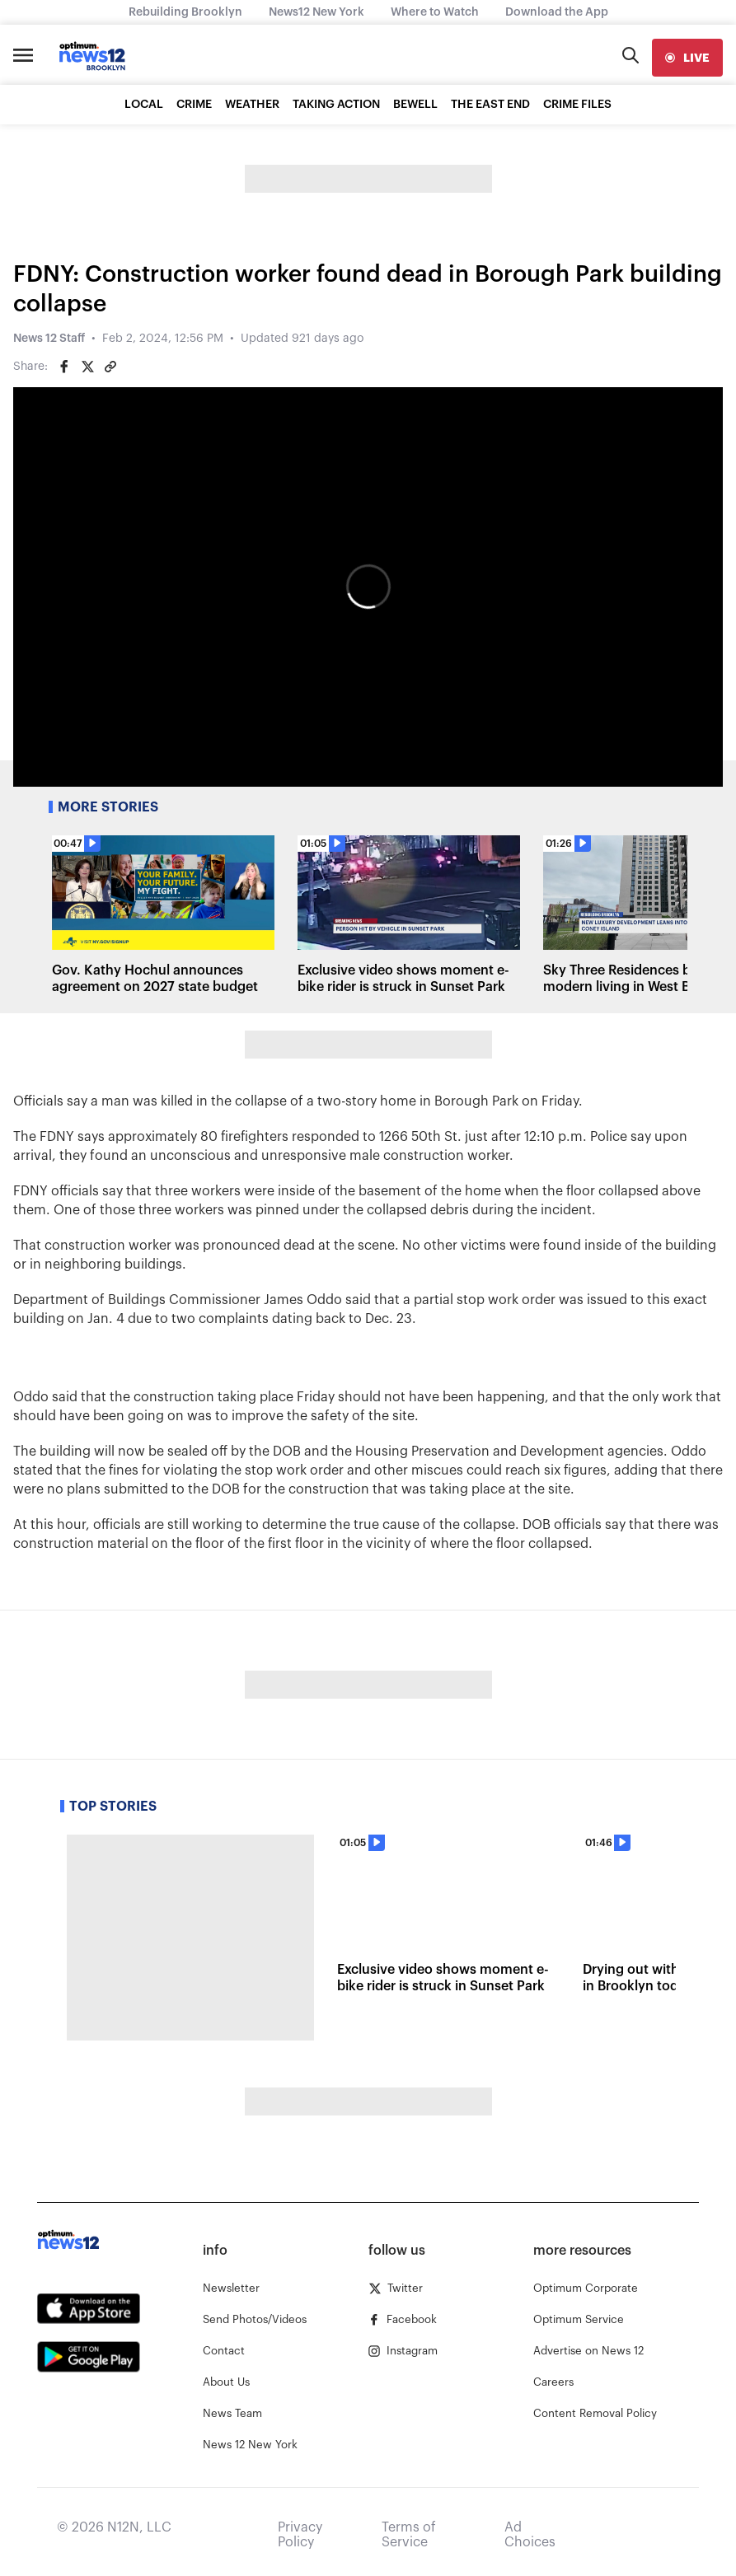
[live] (687, 58)
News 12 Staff (49, 338)
